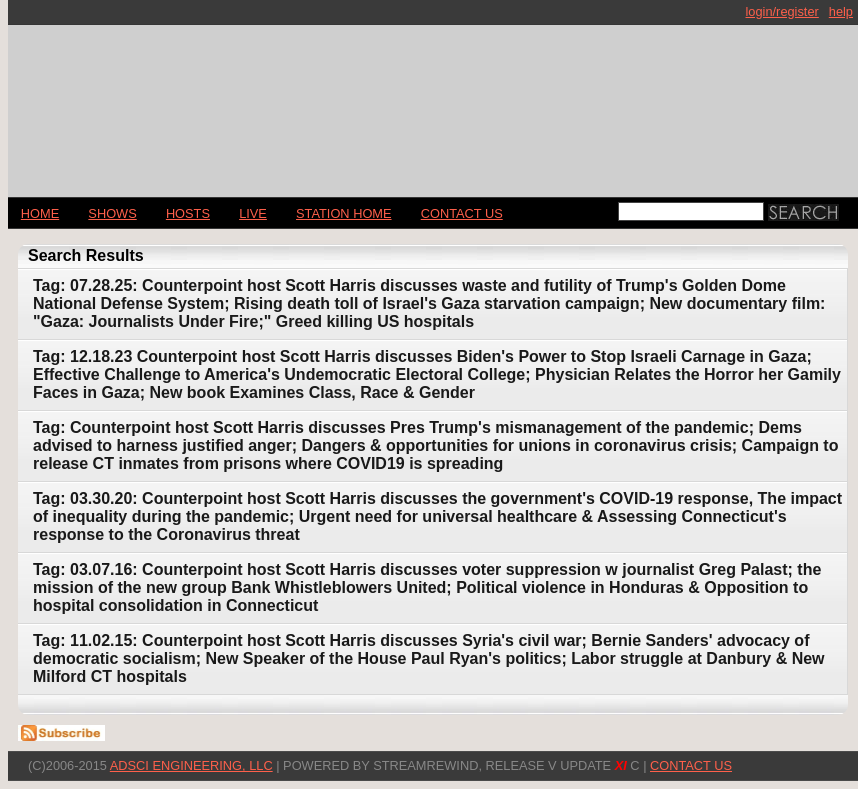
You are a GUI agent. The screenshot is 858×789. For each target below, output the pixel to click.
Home (40, 213)
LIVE (253, 213)
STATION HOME (344, 213)
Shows (112, 213)
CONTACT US (462, 213)
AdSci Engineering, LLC (191, 765)
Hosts (188, 213)
